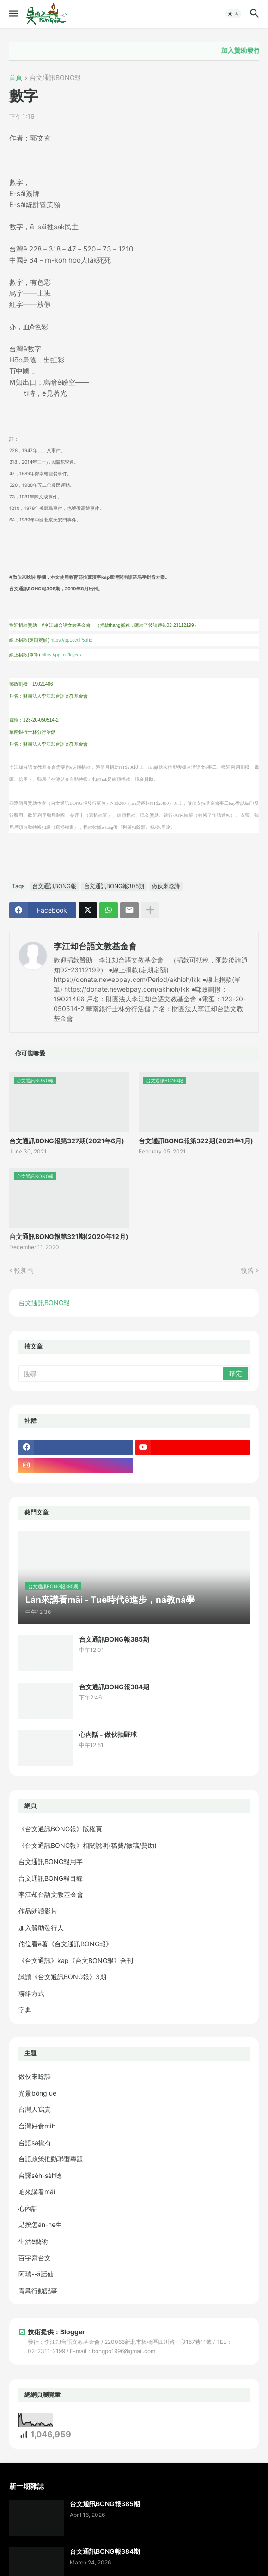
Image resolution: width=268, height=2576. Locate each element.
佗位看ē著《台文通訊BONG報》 (65, 1944)
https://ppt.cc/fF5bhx (71, 640)
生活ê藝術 (33, 2241)
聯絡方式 (31, 1993)
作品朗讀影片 (37, 1911)
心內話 (28, 2208)
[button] (12, 14)
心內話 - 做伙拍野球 (108, 1734)
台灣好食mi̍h (36, 2126)
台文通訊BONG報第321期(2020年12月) (68, 1236)
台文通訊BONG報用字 (50, 1861)
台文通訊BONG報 (55, 77)
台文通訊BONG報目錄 (50, 1878)
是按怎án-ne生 (40, 2224)
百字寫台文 (34, 2258)
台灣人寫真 (34, 2109)
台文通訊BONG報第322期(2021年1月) (196, 1141)
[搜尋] (121, 1373)
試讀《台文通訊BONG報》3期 (62, 1977)
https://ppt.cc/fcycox (61, 654)
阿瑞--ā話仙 (36, 2274)
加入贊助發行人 (41, 1928)
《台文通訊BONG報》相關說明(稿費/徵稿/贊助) (87, 1845)
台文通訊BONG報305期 (114, 886)
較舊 (247, 1270)
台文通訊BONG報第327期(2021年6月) (66, 1141)
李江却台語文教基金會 (95, 946)
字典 (24, 2010)
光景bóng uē (37, 2093)
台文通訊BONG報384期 (114, 1687)
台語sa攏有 (34, 2143)
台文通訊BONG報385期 (114, 1639)
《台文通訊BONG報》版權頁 (60, 1829)
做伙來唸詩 (166, 886)
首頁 (15, 77)
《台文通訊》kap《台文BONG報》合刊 (75, 1960)
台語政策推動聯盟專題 (50, 2159)
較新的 (24, 1270)
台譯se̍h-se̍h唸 (40, 2175)
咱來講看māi (36, 2192)
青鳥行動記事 (37, 2290)
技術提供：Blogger (51, 2332)
